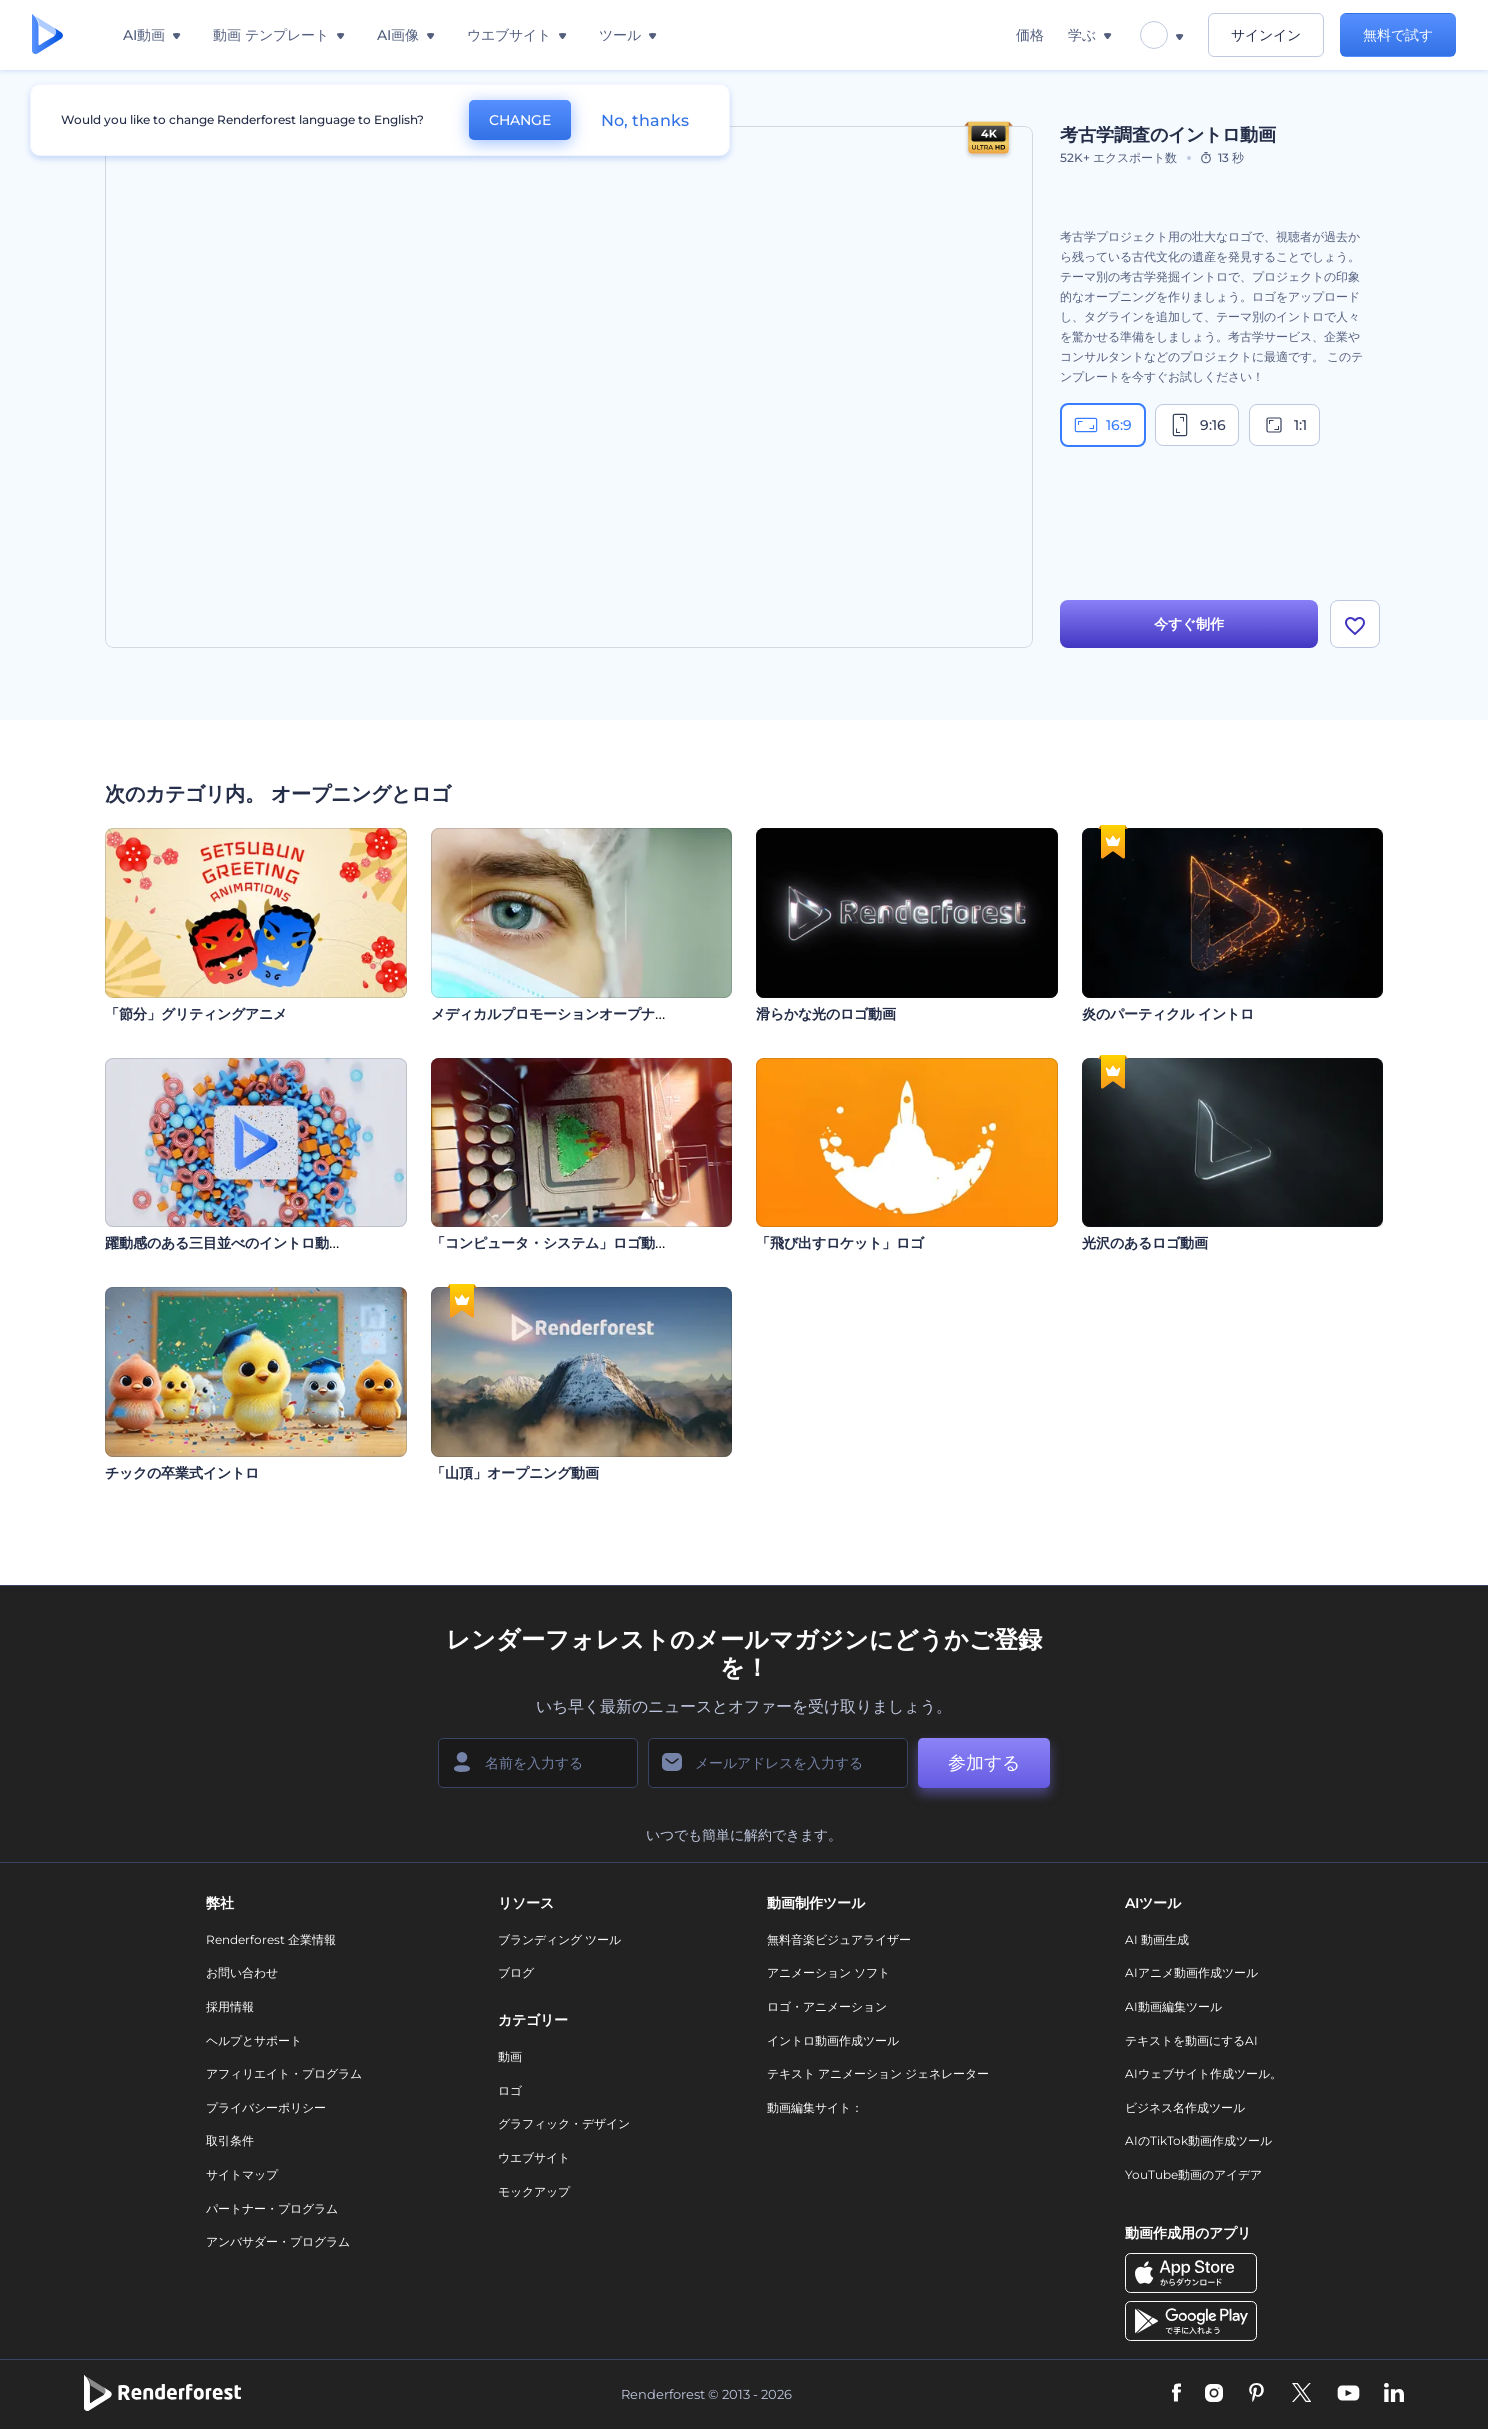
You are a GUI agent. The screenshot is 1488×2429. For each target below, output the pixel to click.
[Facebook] (1176, 2394)
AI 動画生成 (1157, 1939)
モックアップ (534, 2191)
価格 (1030, 35)
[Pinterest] (1256, 2394)
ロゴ (510, 2090)
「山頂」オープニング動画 (515, 1473)
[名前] (538, 1763)
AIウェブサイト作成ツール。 (1203, 2073)
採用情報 (230, 2006)
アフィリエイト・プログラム (284, 2073)
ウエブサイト (534, 2157)
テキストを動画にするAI (1191, 2040)
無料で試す (1398, 35)
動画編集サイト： (815, 2107)
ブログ (516, 1972)
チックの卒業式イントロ (182, 1473)
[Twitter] (1301, 2394)
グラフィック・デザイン (564, 2123)
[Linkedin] (1394, 2394)
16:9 (1103, 425)
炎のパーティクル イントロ (1168, 1014)
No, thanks (645, 120)
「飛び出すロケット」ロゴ (840, 1243)
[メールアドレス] (778, 1763)
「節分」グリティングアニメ (196, 1014)
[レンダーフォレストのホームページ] (47, 35)
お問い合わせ (242, 1972)
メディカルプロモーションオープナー (550, 1014)
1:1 (1284, 425)
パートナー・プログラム (272, 2208)
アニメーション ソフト (828, 1972)
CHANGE (520, 120)
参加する (984, 1763)
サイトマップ (242, 2174)
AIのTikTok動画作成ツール (1198, 2140)
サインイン (1266, 35)
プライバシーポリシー (266, 2107)
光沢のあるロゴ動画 (1145, 1243)
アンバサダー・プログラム (278, 2241)
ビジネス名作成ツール (1185, 2107)
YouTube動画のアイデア (1193, 2174)
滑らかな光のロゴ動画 (826, 1014)
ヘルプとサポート (254, 2040)
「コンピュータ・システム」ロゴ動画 (550, 1243)
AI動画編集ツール (1173, 2006)
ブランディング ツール (559, 1939)
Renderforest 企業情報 (271, 1939)
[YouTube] (1348, 2394)
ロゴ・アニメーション (827, 2006)
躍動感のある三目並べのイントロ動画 (224, 1243)
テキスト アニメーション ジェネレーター (878, 2073)
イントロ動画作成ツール (833, 2040)
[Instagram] (1214, 2394)
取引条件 (230, 2140)
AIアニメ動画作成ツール (1191, 1972)
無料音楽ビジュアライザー (839, 1939)
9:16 (1197, 425)
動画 (510, 2056)
